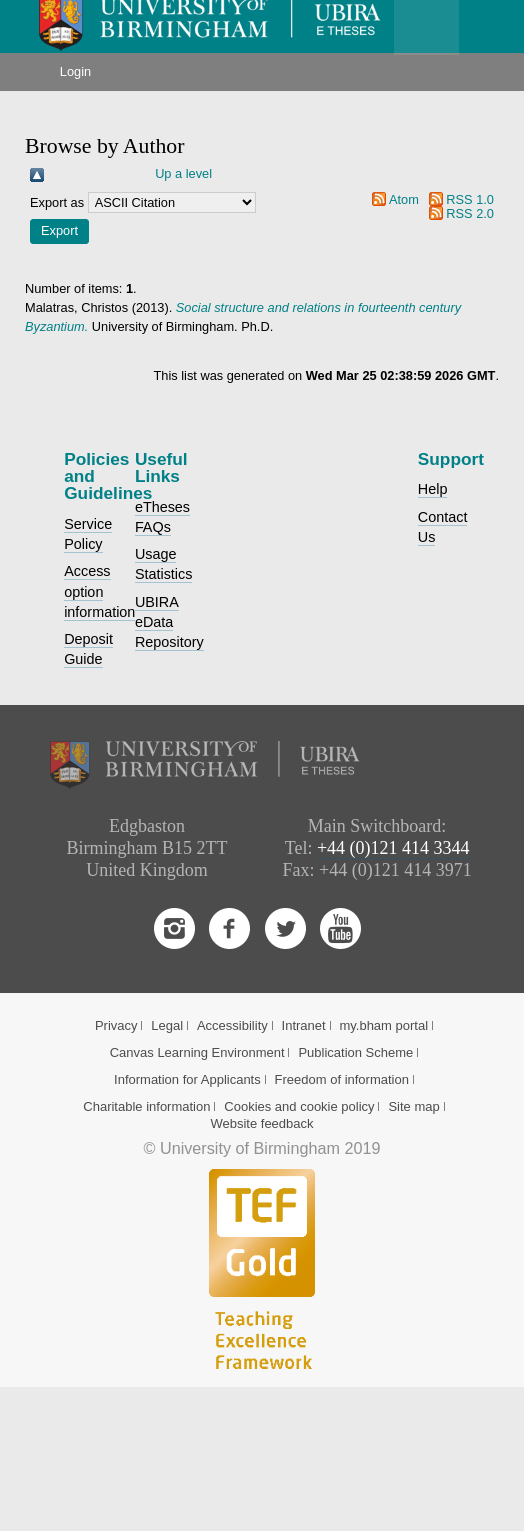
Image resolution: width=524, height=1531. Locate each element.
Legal (167, 1025)
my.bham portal (383, 1025)
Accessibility (232, 1025)
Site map (413, 1106)
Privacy (116, 1025)
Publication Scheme (355, 1052)
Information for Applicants (187, 1079)
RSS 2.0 (470, 213)
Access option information (99, 591)
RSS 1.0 (470, 199)
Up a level (183, 173)
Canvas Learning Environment (197, 1052)
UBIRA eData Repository (169, 622)
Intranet (304, 1025)
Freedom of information (342, 1079)
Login (75, 71)
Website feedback (261, 1123)
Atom (404, 199)
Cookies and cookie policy (299, 1106)
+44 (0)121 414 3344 (393, 848)
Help (433, 489)
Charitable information (146, 1106)
